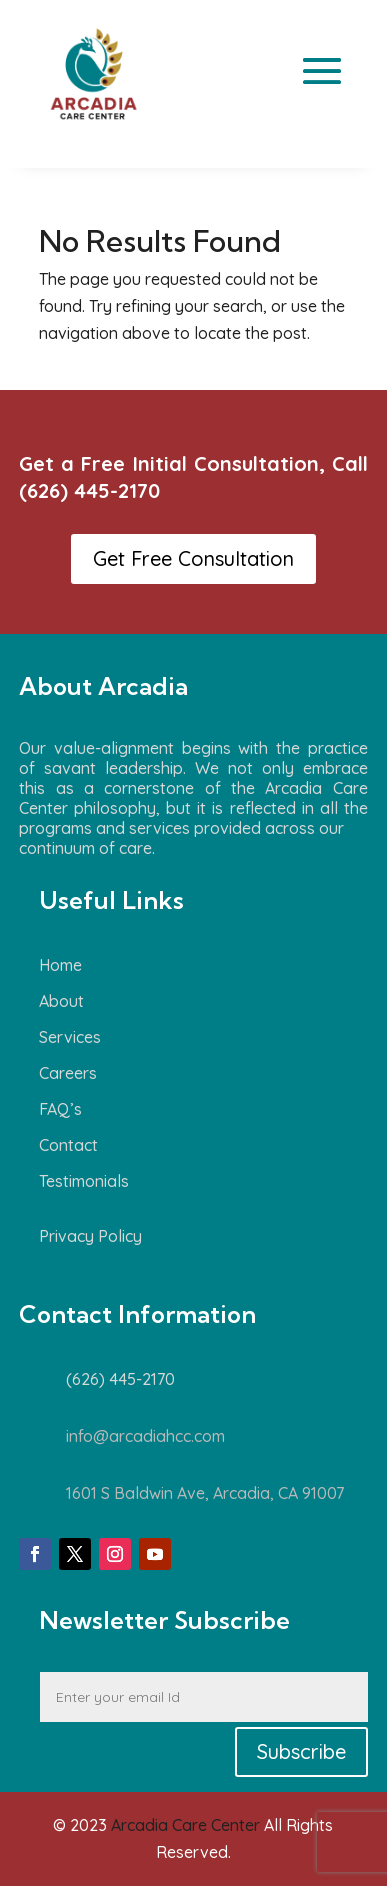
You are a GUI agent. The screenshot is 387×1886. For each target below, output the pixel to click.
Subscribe (301, 1751)
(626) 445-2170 (89, 490)
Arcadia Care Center (185, 1825)
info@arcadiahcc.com (145, 1436)
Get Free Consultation (193, 558)
